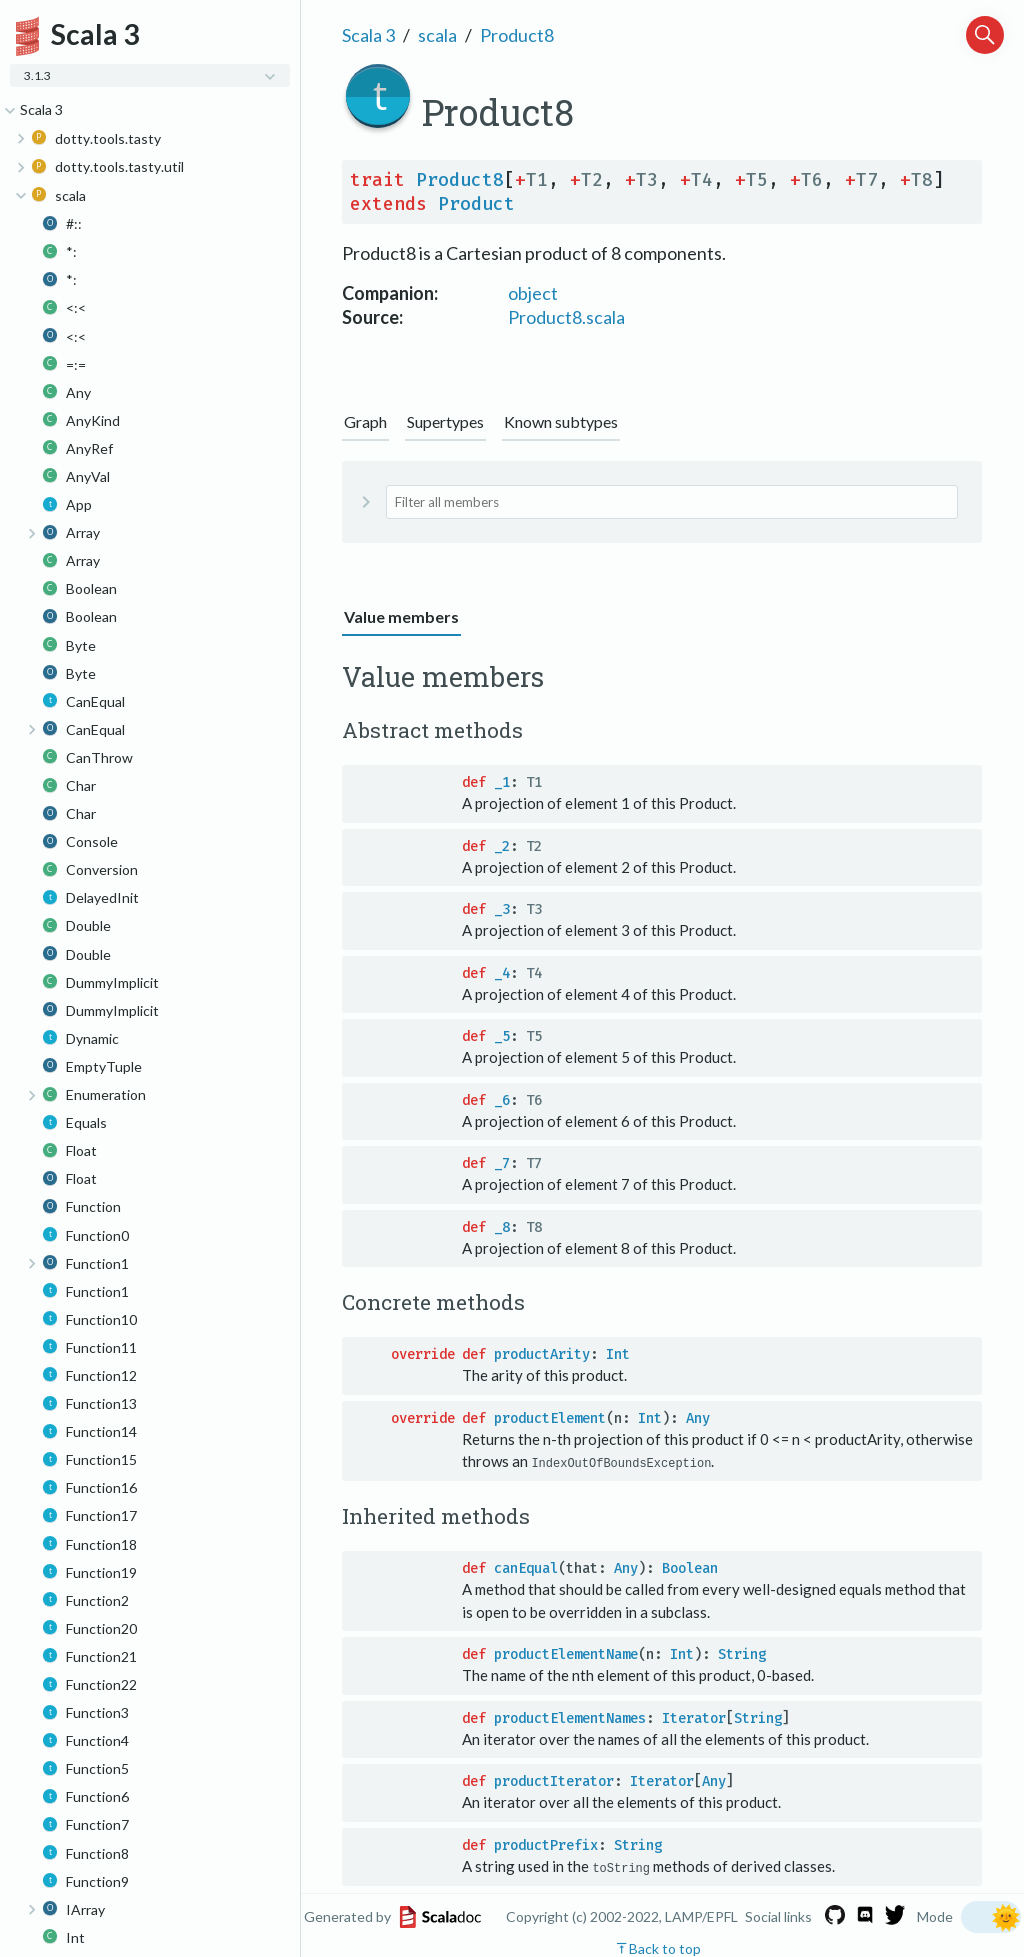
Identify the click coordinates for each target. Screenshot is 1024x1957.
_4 (502, 973)
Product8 (517, 35)
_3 (502, 909)
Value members (401, 616)
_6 (502, 1100)
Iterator (694, 1717)
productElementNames (570, 1717)
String (742, 1654)
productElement (550, 1418)
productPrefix (546, 1844)
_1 (502, 782)
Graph (365, 421)
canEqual (526, 1568)
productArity (542, 1354)
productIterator (554, 1781)
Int (618, 1354)
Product (476, 204)
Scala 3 (368, 35)
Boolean (690, 1568)
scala (437, 35)
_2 (502, 846)
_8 (502, 1227)
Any (698, 1418)
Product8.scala (566, 317)
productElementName (566, 1654)
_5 (502, 1036)
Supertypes (445, 421)
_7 (502, 1163)
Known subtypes (561, 421)
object (533, 293)
